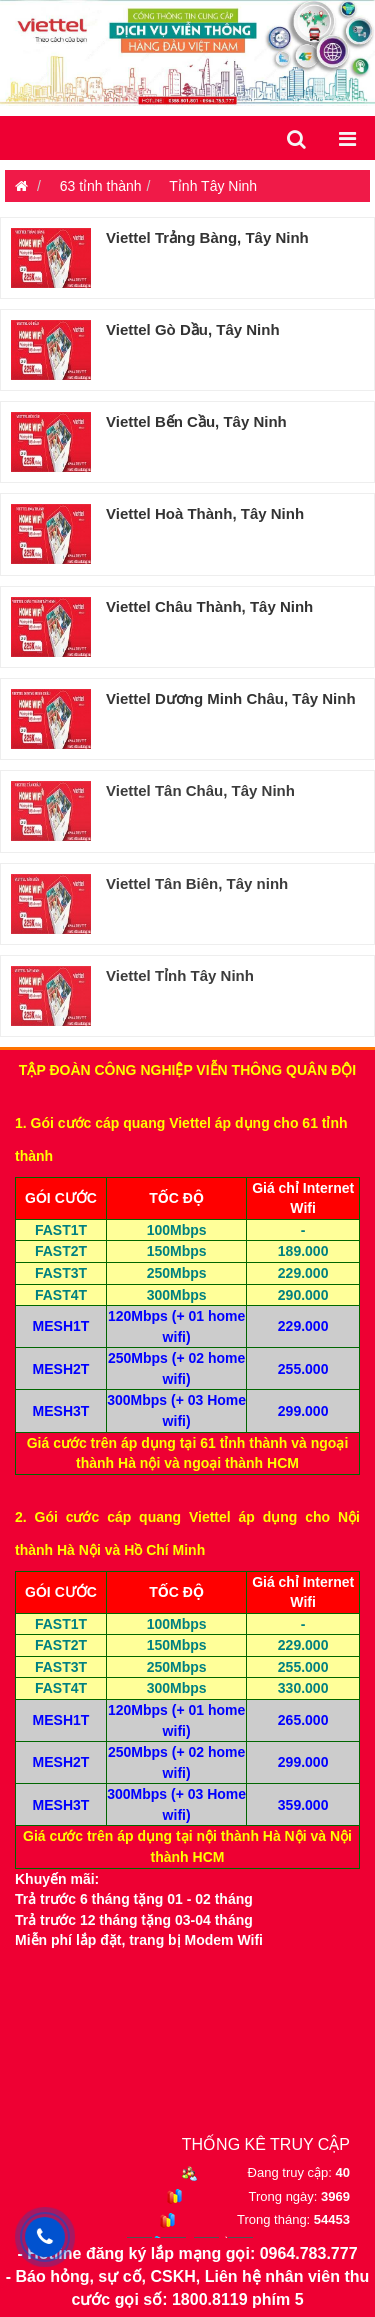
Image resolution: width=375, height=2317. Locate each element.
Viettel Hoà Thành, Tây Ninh (205, 513)
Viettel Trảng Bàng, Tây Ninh (207, 237)
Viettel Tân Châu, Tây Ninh (200, 790)
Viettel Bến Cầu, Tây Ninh (196, 421)
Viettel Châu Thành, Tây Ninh (209, 606)
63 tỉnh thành (101, 186)
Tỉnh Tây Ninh (213, 186)
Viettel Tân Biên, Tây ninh (197, 883)
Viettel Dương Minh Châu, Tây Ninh (231, 698)
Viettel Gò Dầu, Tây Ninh (193, 329)
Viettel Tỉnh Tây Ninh (180, 975)
